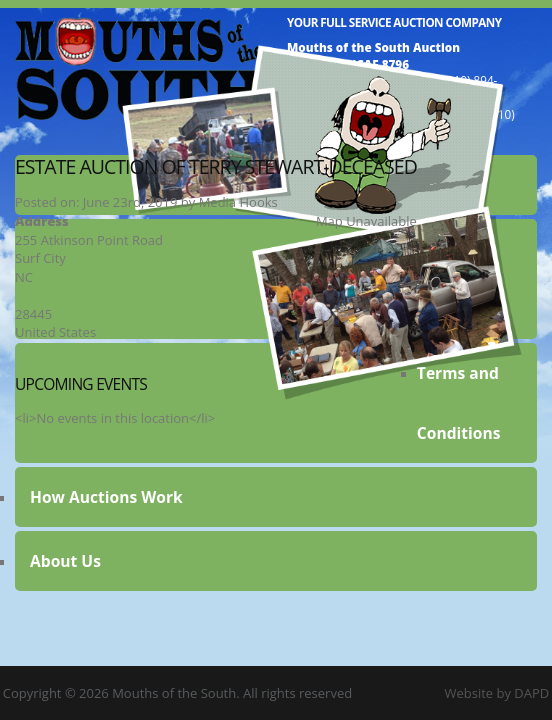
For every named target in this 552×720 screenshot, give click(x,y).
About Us (65, 561)
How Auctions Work (106, 497)
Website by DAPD (496, 693)
